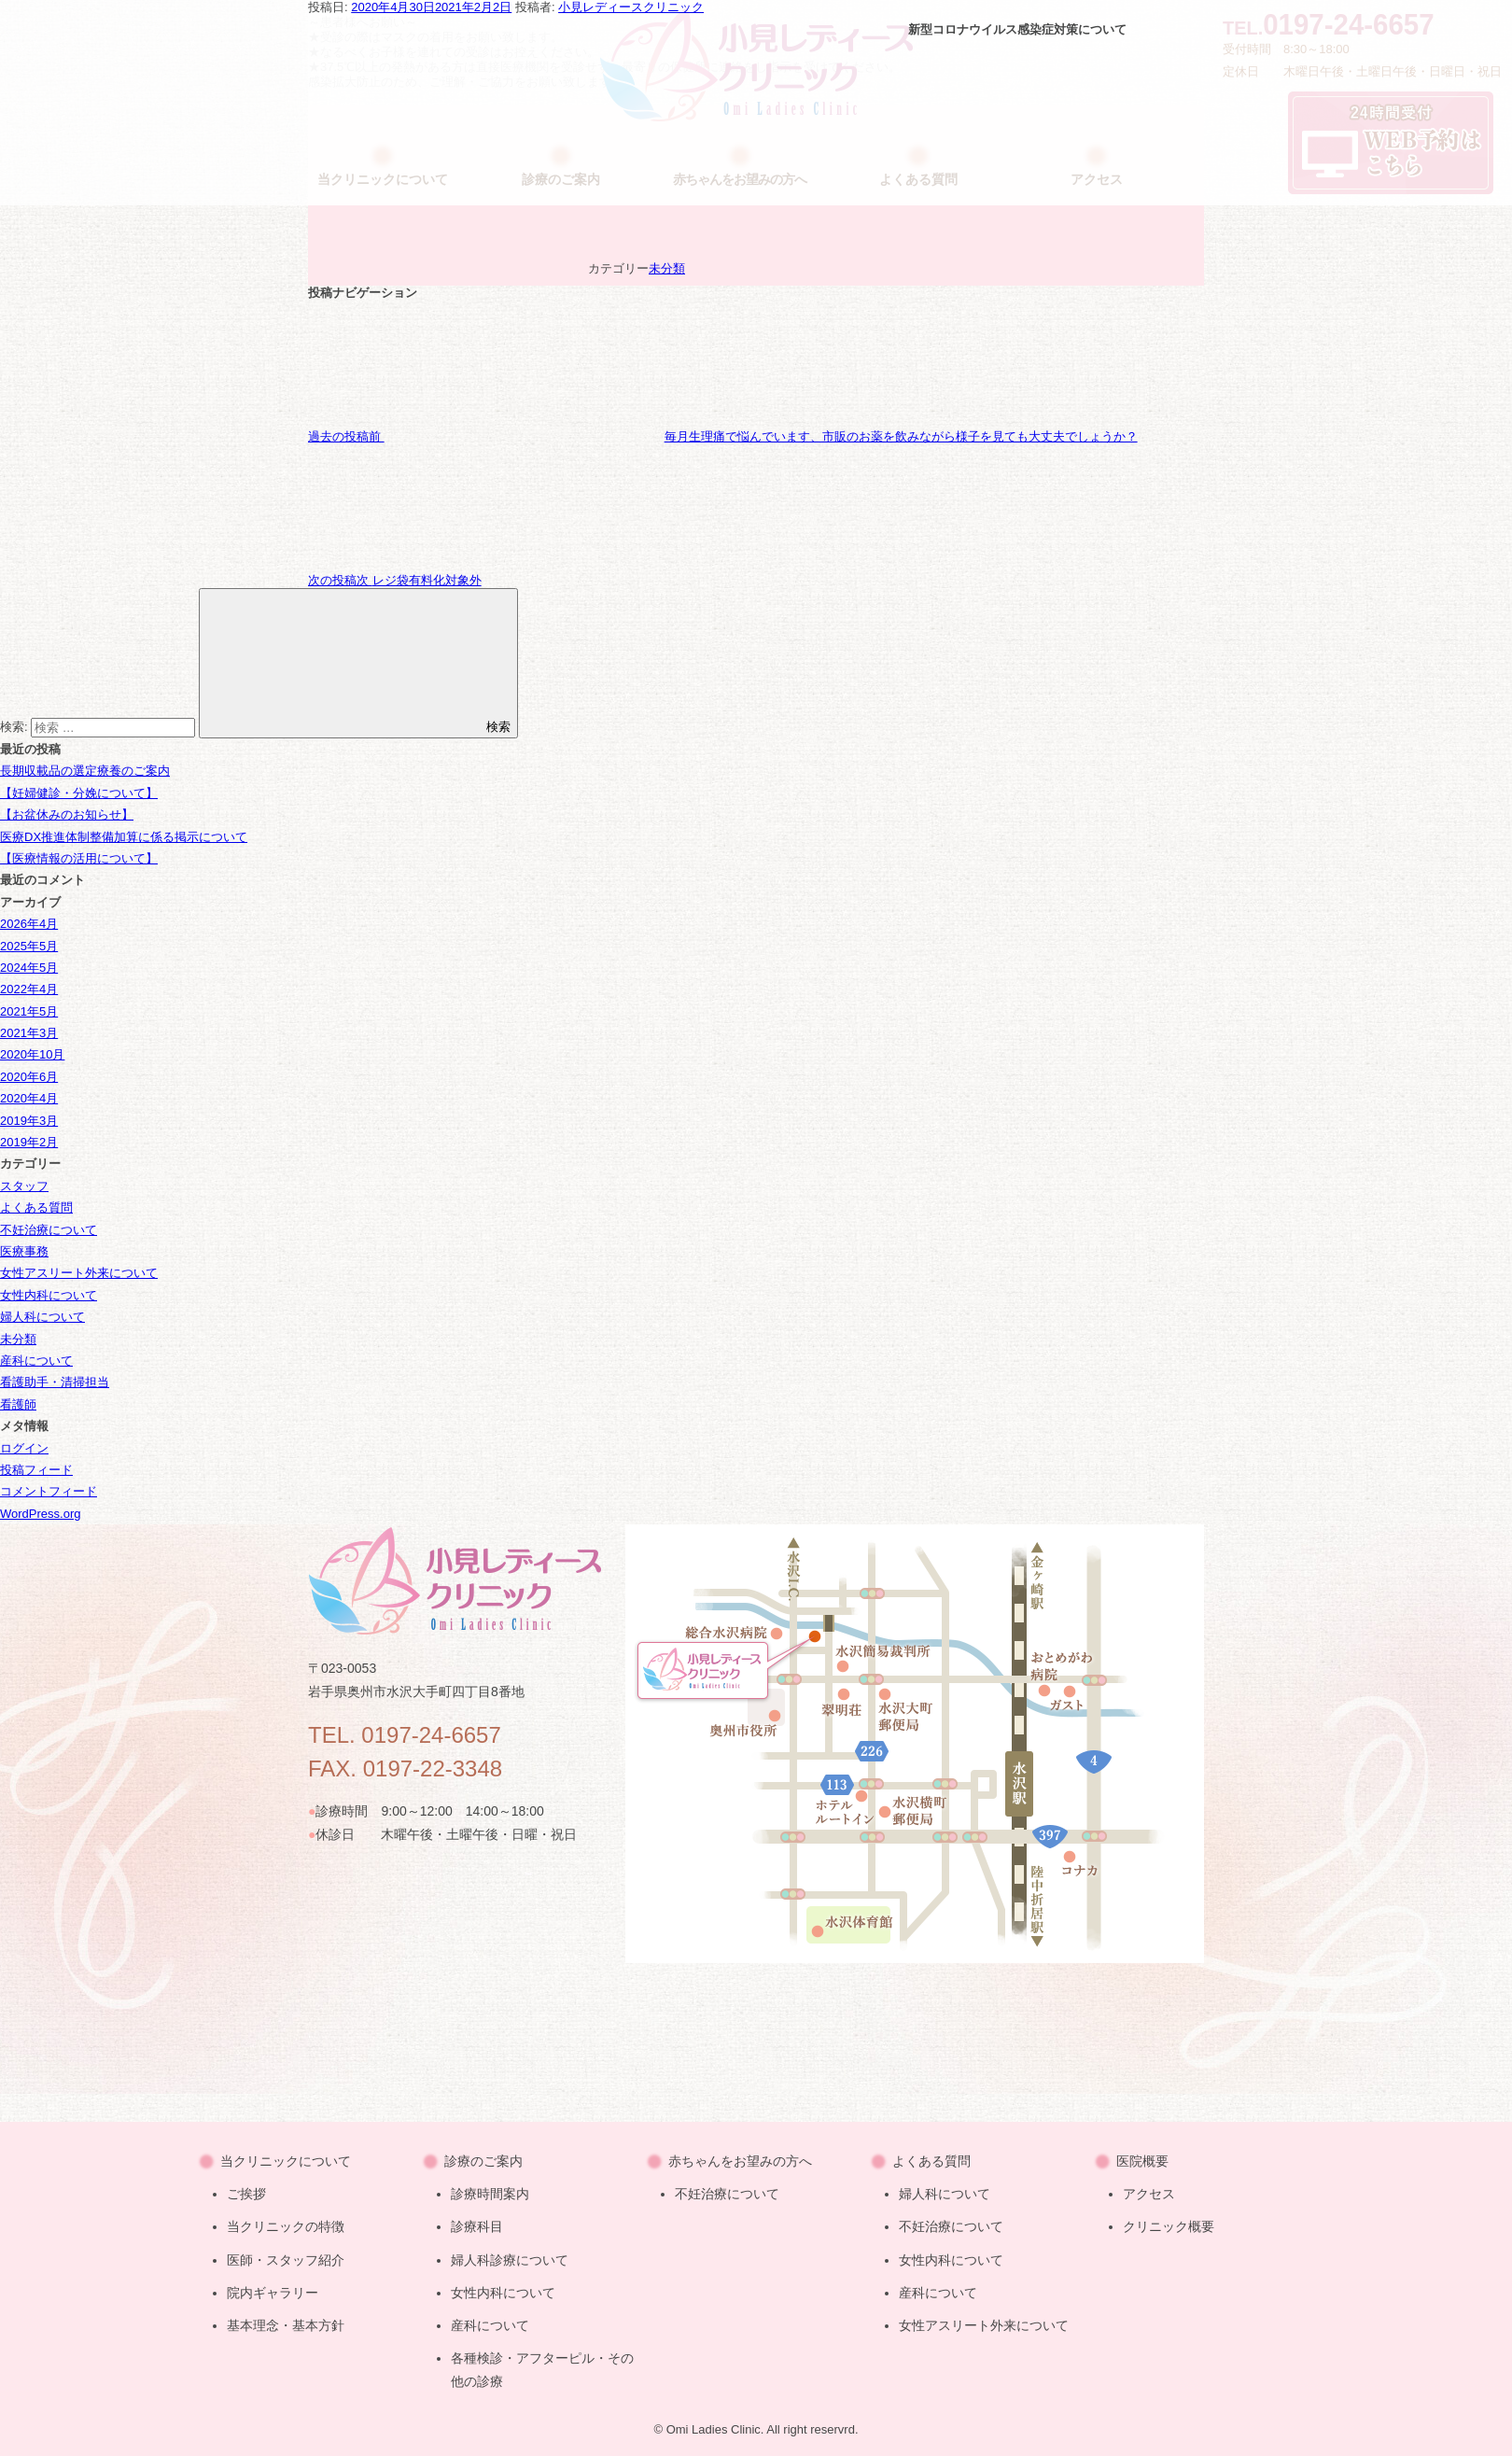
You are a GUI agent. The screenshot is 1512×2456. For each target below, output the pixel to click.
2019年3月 (29, 1121)
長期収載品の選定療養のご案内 (85, 771)
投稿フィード (36, 1470)
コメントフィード (48, 1491)
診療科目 (477, 2226)
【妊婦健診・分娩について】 (79, 793)
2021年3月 (29, 1033)
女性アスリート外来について (79, 1273)
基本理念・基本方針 (285, 2325)
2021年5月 (29, 1011)
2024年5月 (29, 968)
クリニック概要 (1168, 2226)
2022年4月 (29, 989)
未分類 (667, 268)
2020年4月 (29, 1098)
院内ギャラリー (272, 2292)
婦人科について (42, 1317)
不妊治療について (48, 1230)
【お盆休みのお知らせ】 (66, 814)
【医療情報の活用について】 (79, 858)
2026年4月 (29, 924)
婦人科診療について (509, 2260)
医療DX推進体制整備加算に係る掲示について (123, 837)
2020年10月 (32, 1054)
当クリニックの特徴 (285, 2226)
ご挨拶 (246, 2193)
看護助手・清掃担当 (54, 1382)
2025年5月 (29, 946)
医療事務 (24, 1251)
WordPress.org (40, 1514)
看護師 (18, 1404)
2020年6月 (29, 1077)
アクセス (1149, 2193)
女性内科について (48, 1295)
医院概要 (1142, 2161)
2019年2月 (29, 1142)
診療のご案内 (483, 2161)
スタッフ (24, 1186)
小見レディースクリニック (631, 7)
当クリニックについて (285, 2161)
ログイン (24, 1448)
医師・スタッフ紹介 (285, 2260)
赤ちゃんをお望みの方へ (740, 2161)
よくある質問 (36, 1207)
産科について (36, 1361)
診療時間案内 (490, 2193)
